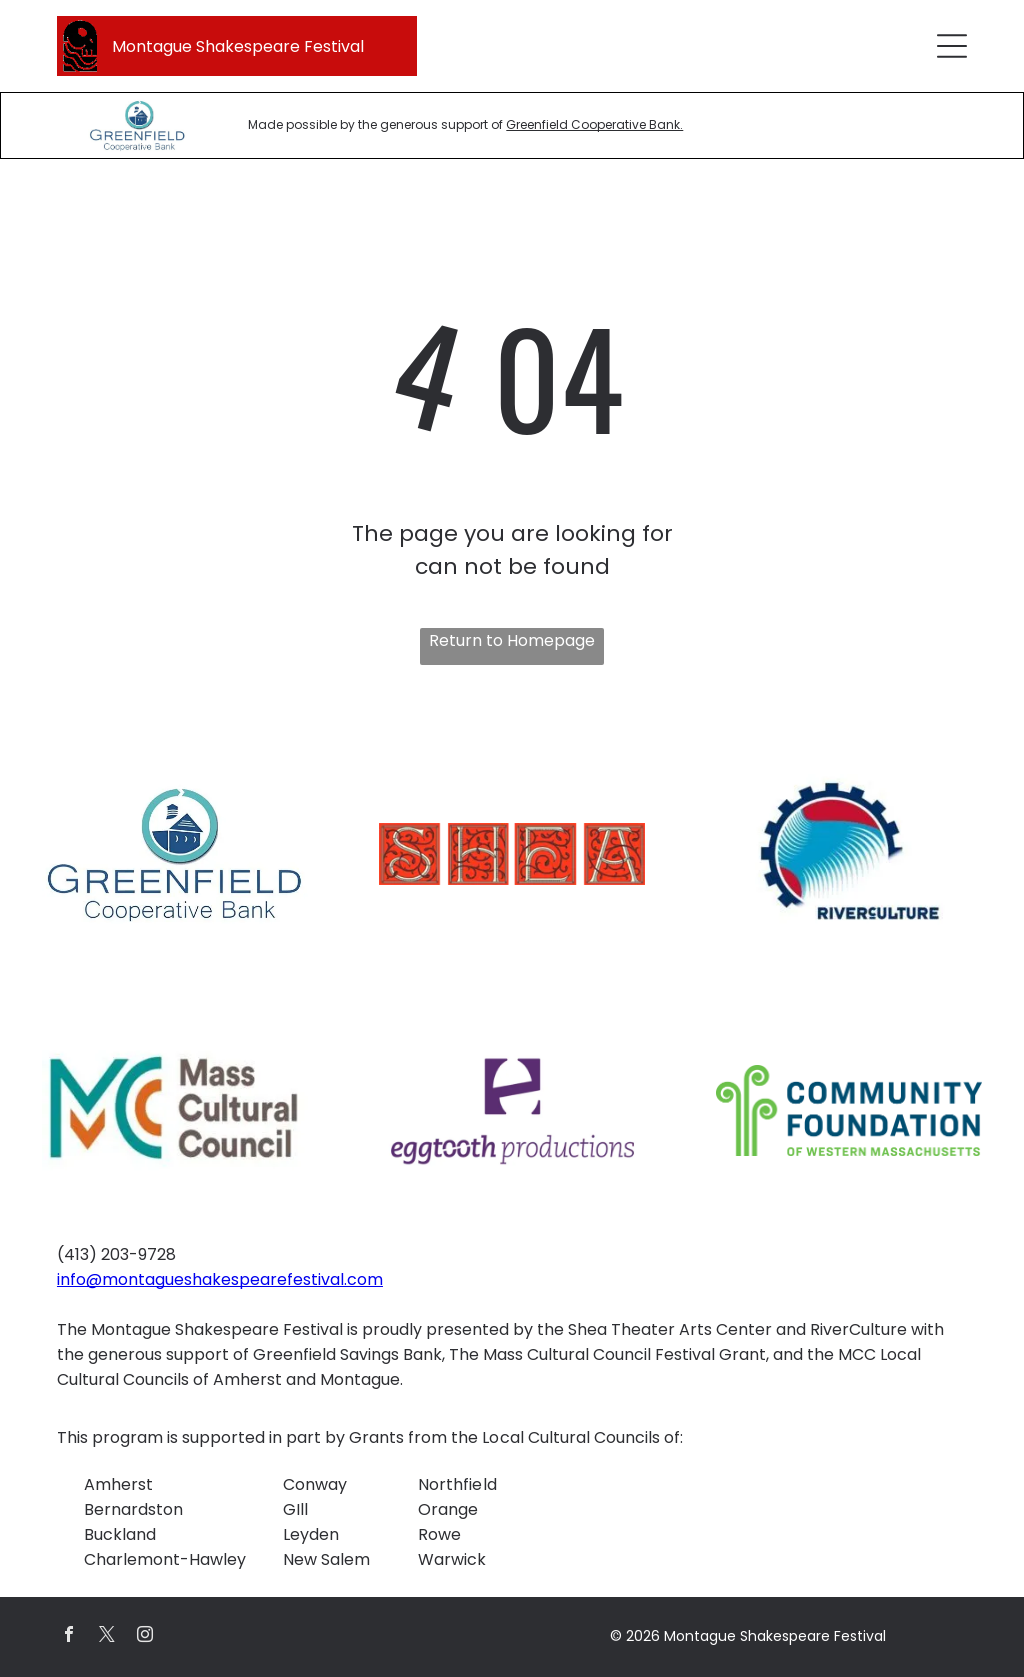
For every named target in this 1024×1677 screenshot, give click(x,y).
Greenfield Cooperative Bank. (594, 124)
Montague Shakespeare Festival (238, 46)
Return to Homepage (512, 640)
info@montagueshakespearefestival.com (220, 1279)
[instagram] (145, 1636)
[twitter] (107, 1636)
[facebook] (69, 1636)
